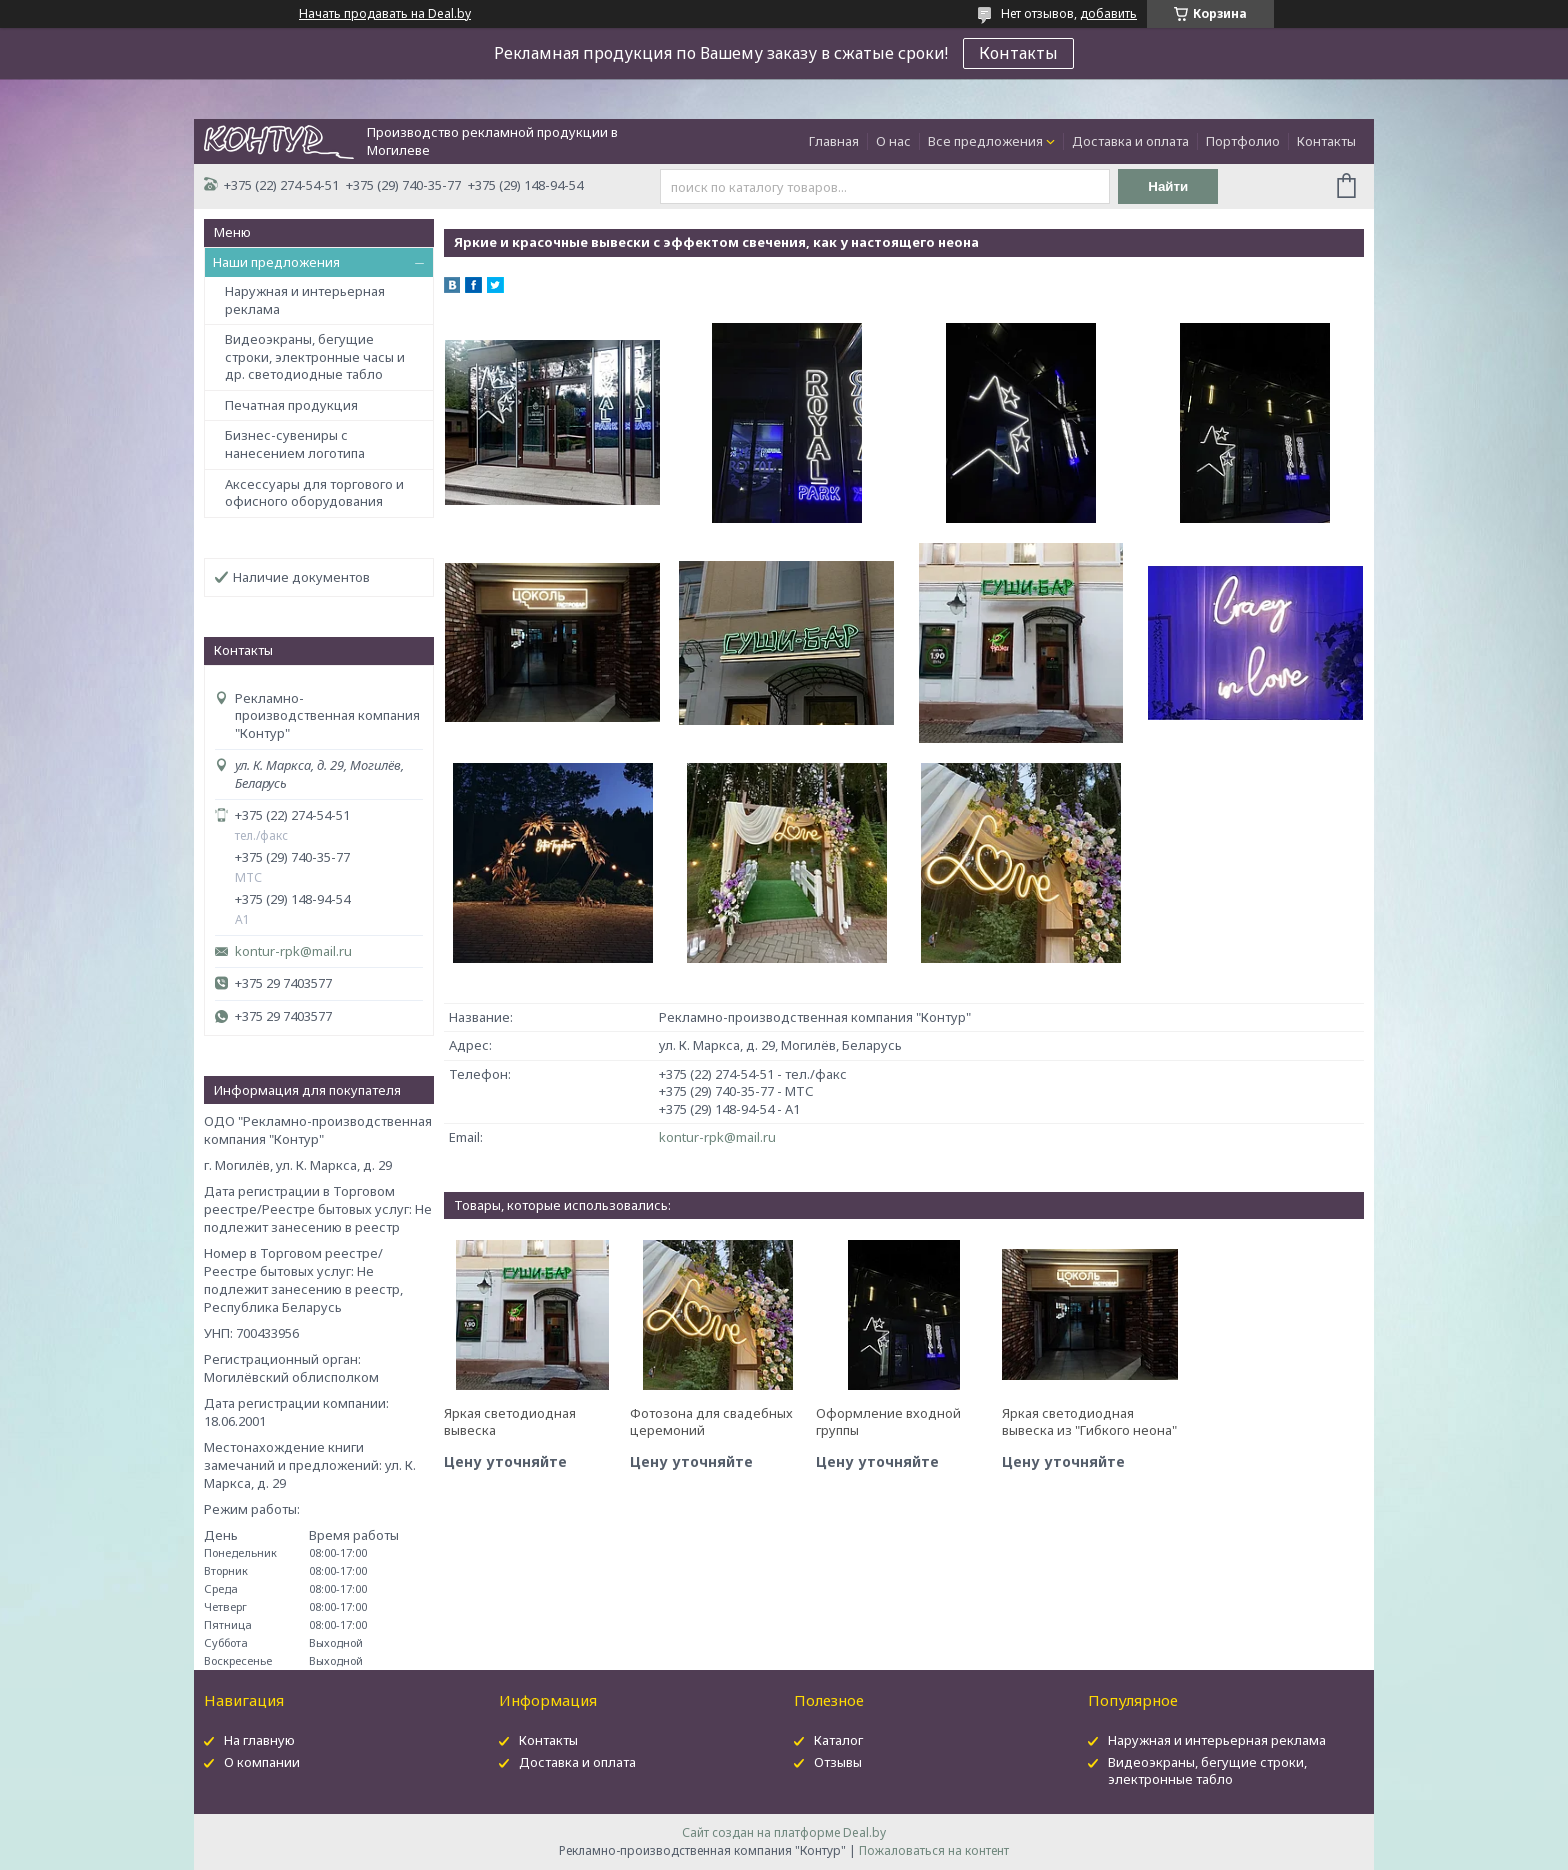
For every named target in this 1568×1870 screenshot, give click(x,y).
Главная (834, 141)
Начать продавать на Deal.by (385, 14)
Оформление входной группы (888, 1422)
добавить (1108, 13)
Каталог (838, 1740)
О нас (893, 141)
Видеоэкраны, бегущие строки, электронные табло (1207, 1770)
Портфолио (1243, 141)
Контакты (1018, 53)
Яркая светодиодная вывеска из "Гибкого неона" (1089, 1422)
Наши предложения (276, 262)
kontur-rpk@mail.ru (293, 951)
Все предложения (985, 141)
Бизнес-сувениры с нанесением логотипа (295, 444)
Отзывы (838, 1762)
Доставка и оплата (1130, 141)
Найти (1168, 186)
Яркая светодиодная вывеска (510, 1422)
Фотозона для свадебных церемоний (711, 1422)
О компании (262, 1762)
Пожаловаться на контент (934, 1850)
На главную (259, 1740)
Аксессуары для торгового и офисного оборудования (314, 493)
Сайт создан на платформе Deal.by (784, 1832)
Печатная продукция (291, 405)
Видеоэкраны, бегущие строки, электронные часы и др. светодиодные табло (315, 356)
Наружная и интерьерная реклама (305, 300)
